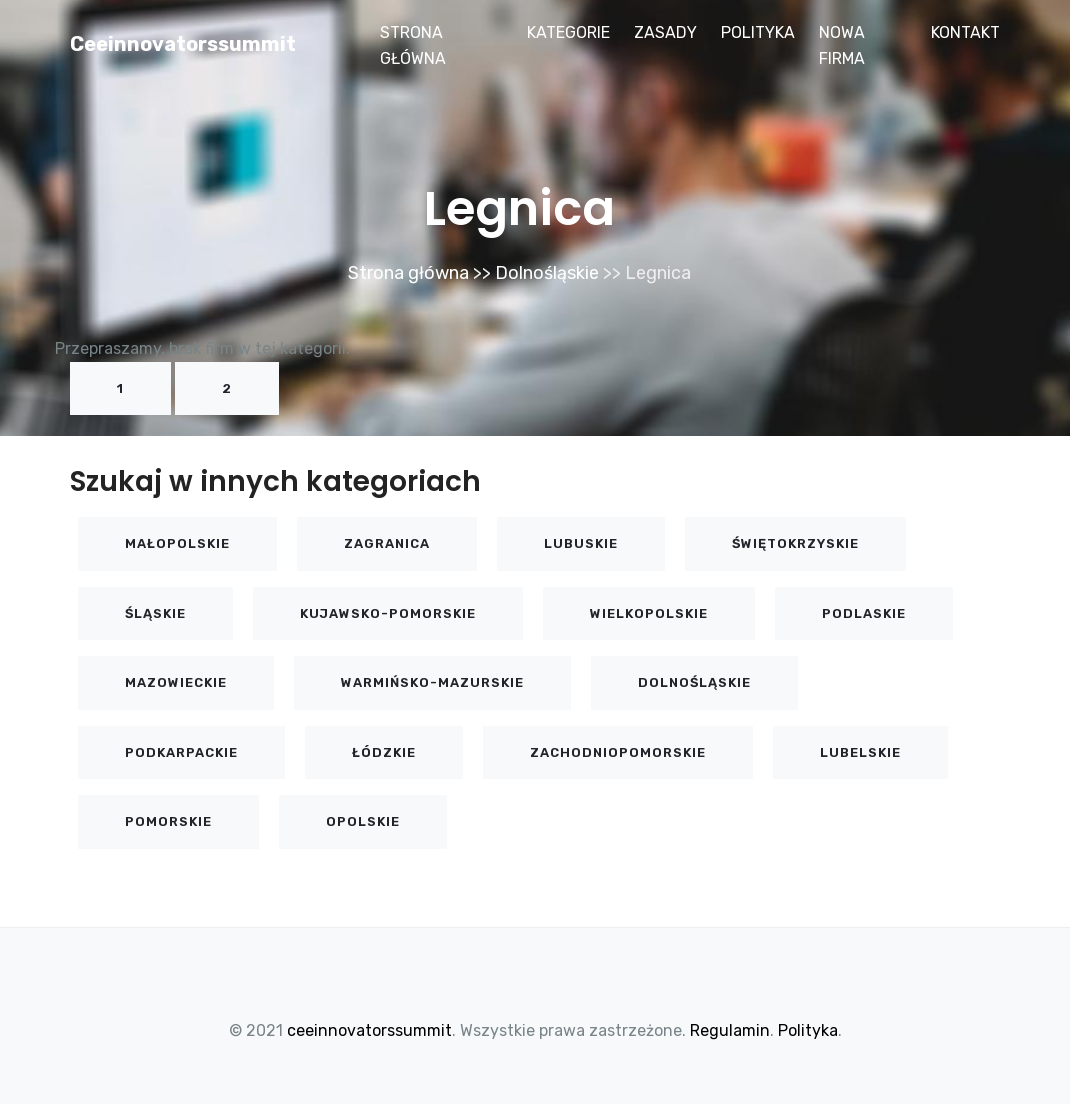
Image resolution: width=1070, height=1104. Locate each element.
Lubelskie (860, 752)
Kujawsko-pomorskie (388, 613)
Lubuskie (581, 543)
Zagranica (387, 543)
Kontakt (965, 32)
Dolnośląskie (547, 273)
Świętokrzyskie (795, 543)
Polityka (758, 32)
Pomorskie (168, 821)
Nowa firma (842, 45)
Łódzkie (384, 752)
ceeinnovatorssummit (183, 44)
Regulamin (730, 1030)
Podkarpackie (181, 752)
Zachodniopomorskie (618, 752)
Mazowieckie (176, 682)
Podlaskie (864, 613)
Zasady (665, 32)
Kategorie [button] (568, 32)
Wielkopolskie (649, 613)
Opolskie (363, 821)
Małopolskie (177, 543)
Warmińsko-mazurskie (432, 682)
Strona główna (413, 45)
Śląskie (155, 613)
